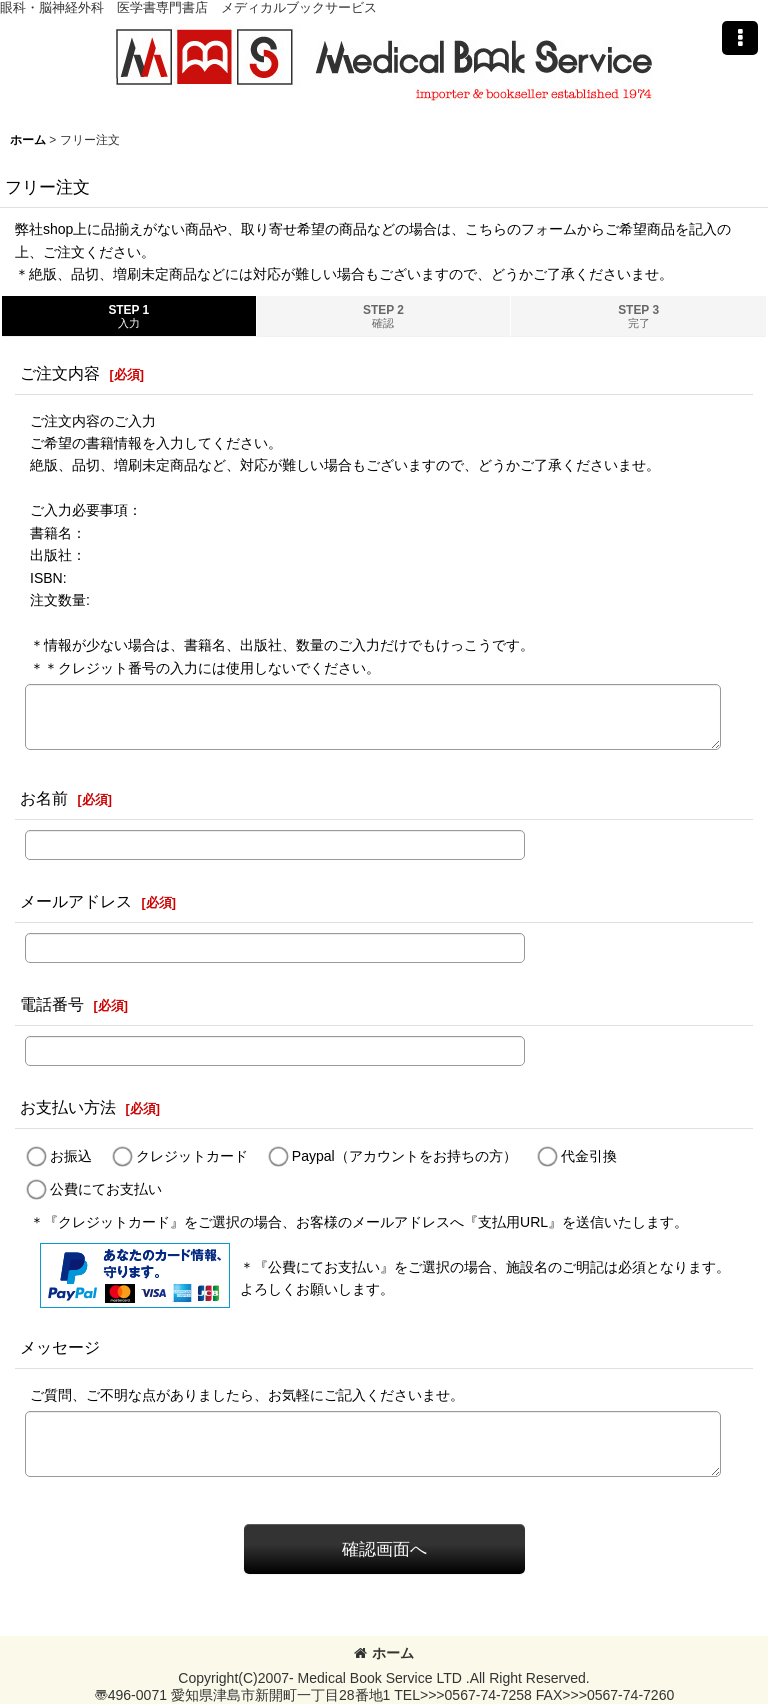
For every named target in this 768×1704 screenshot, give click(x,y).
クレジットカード (192, 1156)
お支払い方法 (68, 1107)
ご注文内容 (60, 373)
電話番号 (52, 1004)
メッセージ (60, 1347)
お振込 (71, 1156)
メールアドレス (76, 901)
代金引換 (589, 1156)
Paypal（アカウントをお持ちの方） (404, 1156)
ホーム (384, 1653)
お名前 (44, 798)
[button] (740, 38)
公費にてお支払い (106, 1189)
